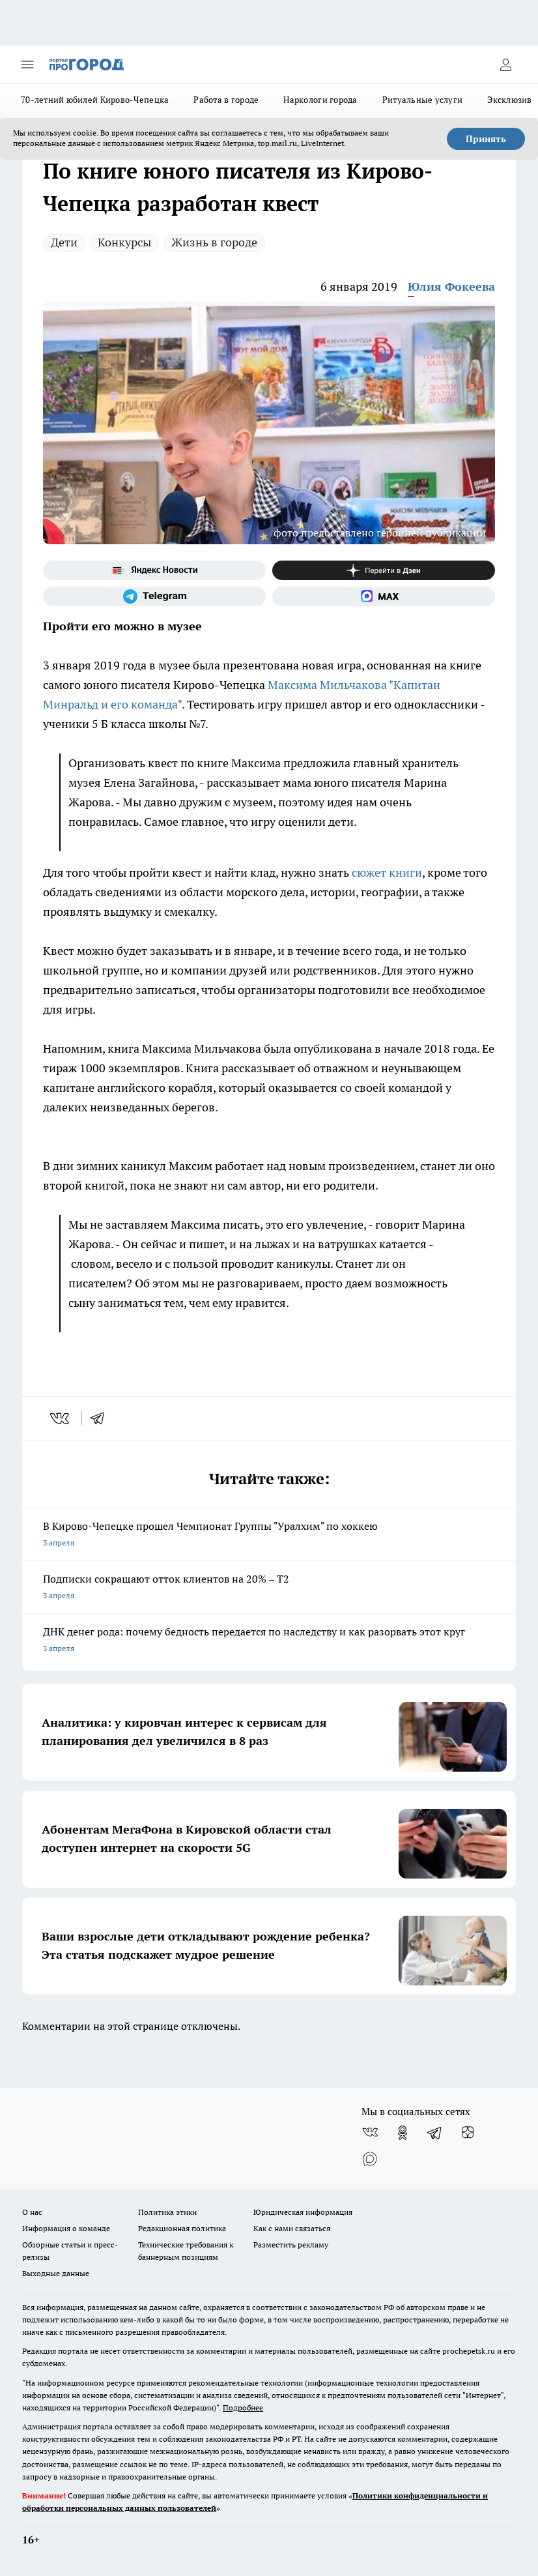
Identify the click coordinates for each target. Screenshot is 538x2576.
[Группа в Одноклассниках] (402, 2133)
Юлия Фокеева (451, 286)
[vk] (61, 1418)
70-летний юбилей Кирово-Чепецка (95, 100)
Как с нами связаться (291, 2228)
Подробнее (243, 2407)
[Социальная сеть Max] (383, 596)
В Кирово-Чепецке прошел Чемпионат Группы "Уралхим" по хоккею (269, 1535)
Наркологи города (320, 100)
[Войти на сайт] (505, 64)
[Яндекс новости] (154, 570)
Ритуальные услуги (422, 100)
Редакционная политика (182, 2228)
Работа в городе (226, 100)
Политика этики (167, 2212)
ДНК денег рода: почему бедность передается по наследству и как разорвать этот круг (269, 1641)
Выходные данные (55, 2273)
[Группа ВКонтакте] (370, 2133)
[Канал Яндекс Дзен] (383, 570)
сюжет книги (387, 872)
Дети (64, 242)
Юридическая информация (302, 2212)
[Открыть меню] (27, 64)
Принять (486, 139)
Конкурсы (124, 242)
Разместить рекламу (290, 2244)
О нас (32, 2212)
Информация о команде (66, 2228)
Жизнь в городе (214, 242)
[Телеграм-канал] (154, 596)
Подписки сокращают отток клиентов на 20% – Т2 (269, 1588)
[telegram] (102, 1418)
